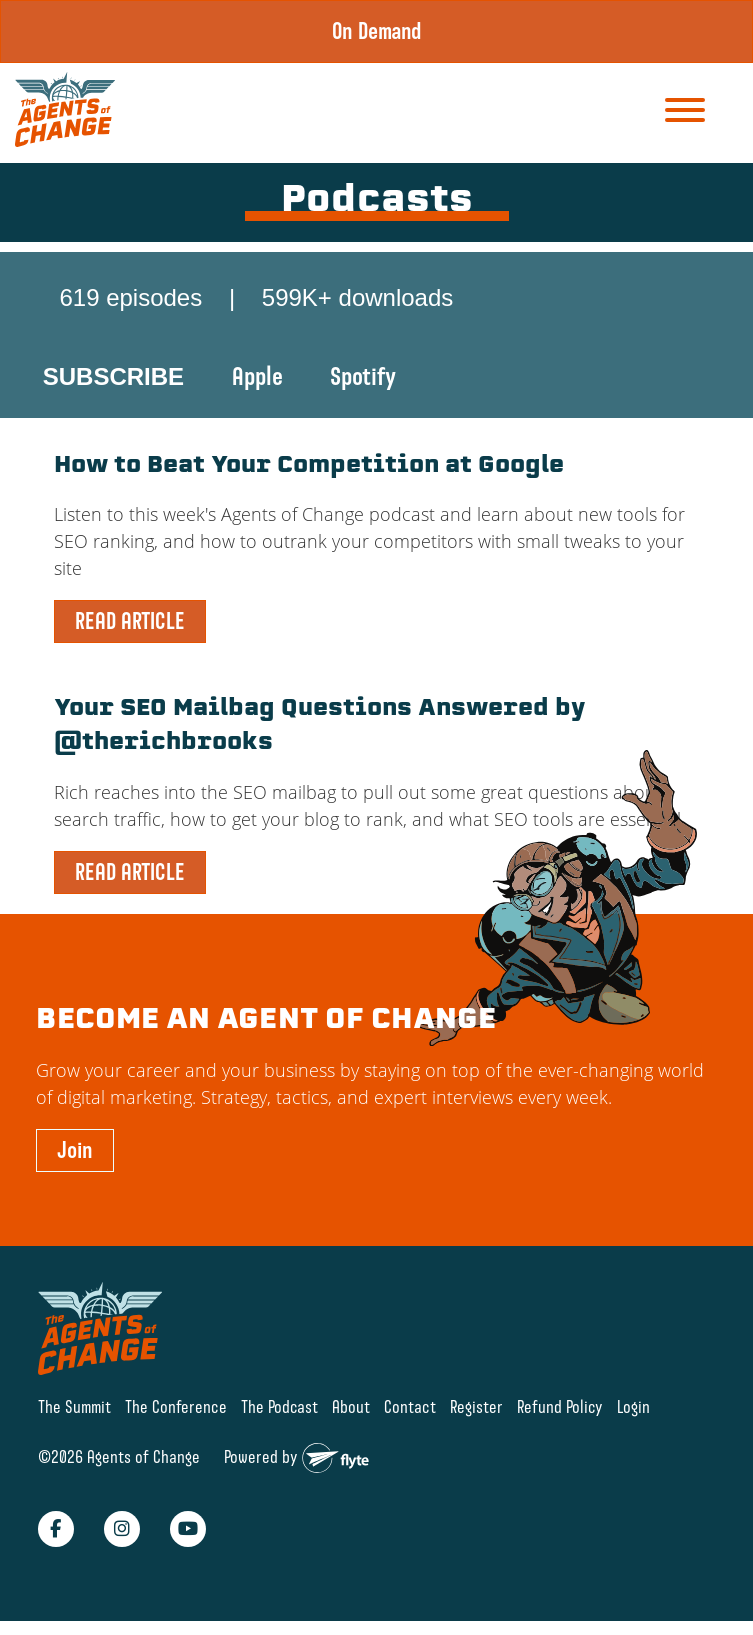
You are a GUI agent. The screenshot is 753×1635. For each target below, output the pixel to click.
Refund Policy (560, 1406)
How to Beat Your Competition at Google (309, 466)
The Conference (176, 1406)
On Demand (377, 31)
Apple (257, 376)
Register (476, 1406)
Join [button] (75, 1150)
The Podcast (279, 1406)
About (351, 1406)
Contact (410, 1406)
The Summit (74, 1406)
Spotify (363, 376)
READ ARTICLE (130, 621)
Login (633, 1406)
